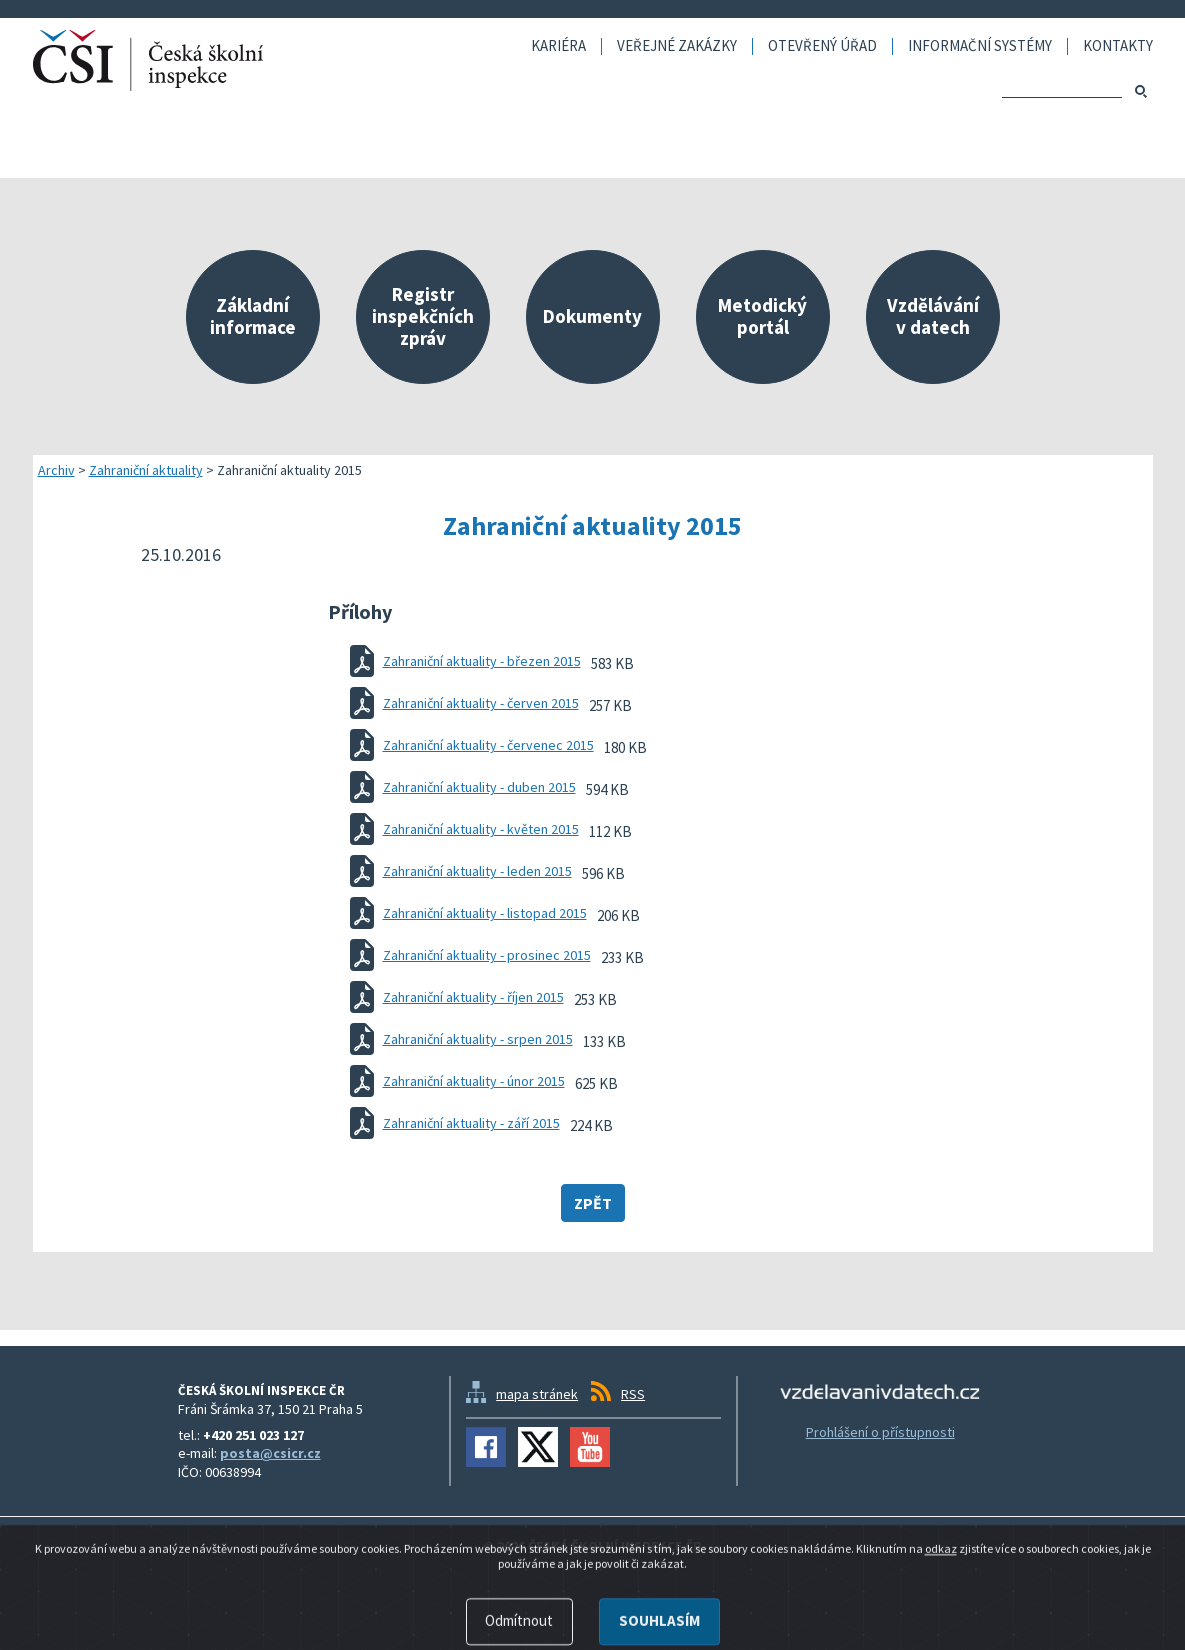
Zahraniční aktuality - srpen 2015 (478, 1039)
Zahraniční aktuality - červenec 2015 (488, 745)
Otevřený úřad (822, 46)
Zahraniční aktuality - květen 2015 (481, 829)
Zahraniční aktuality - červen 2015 (481, 703)
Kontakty (1118, 46)
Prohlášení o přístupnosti (880, 1432)
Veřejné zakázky (677, 46)
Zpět (593, 1203)
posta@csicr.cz (270, 1453)
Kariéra (558, 46)
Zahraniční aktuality (146, 470)
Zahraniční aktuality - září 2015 (471, 1123)
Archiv (56, 470)
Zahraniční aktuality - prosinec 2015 (487, 955)
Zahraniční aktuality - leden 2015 (477, 871)
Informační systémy (980, 46)
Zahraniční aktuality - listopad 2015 (485, 913)
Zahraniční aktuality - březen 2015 (482, 661)
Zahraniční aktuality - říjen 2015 (473, 997)
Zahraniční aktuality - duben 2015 (479, 787)
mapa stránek (537, 1394)
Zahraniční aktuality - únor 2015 (474, 1081)
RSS (633, 1394)
